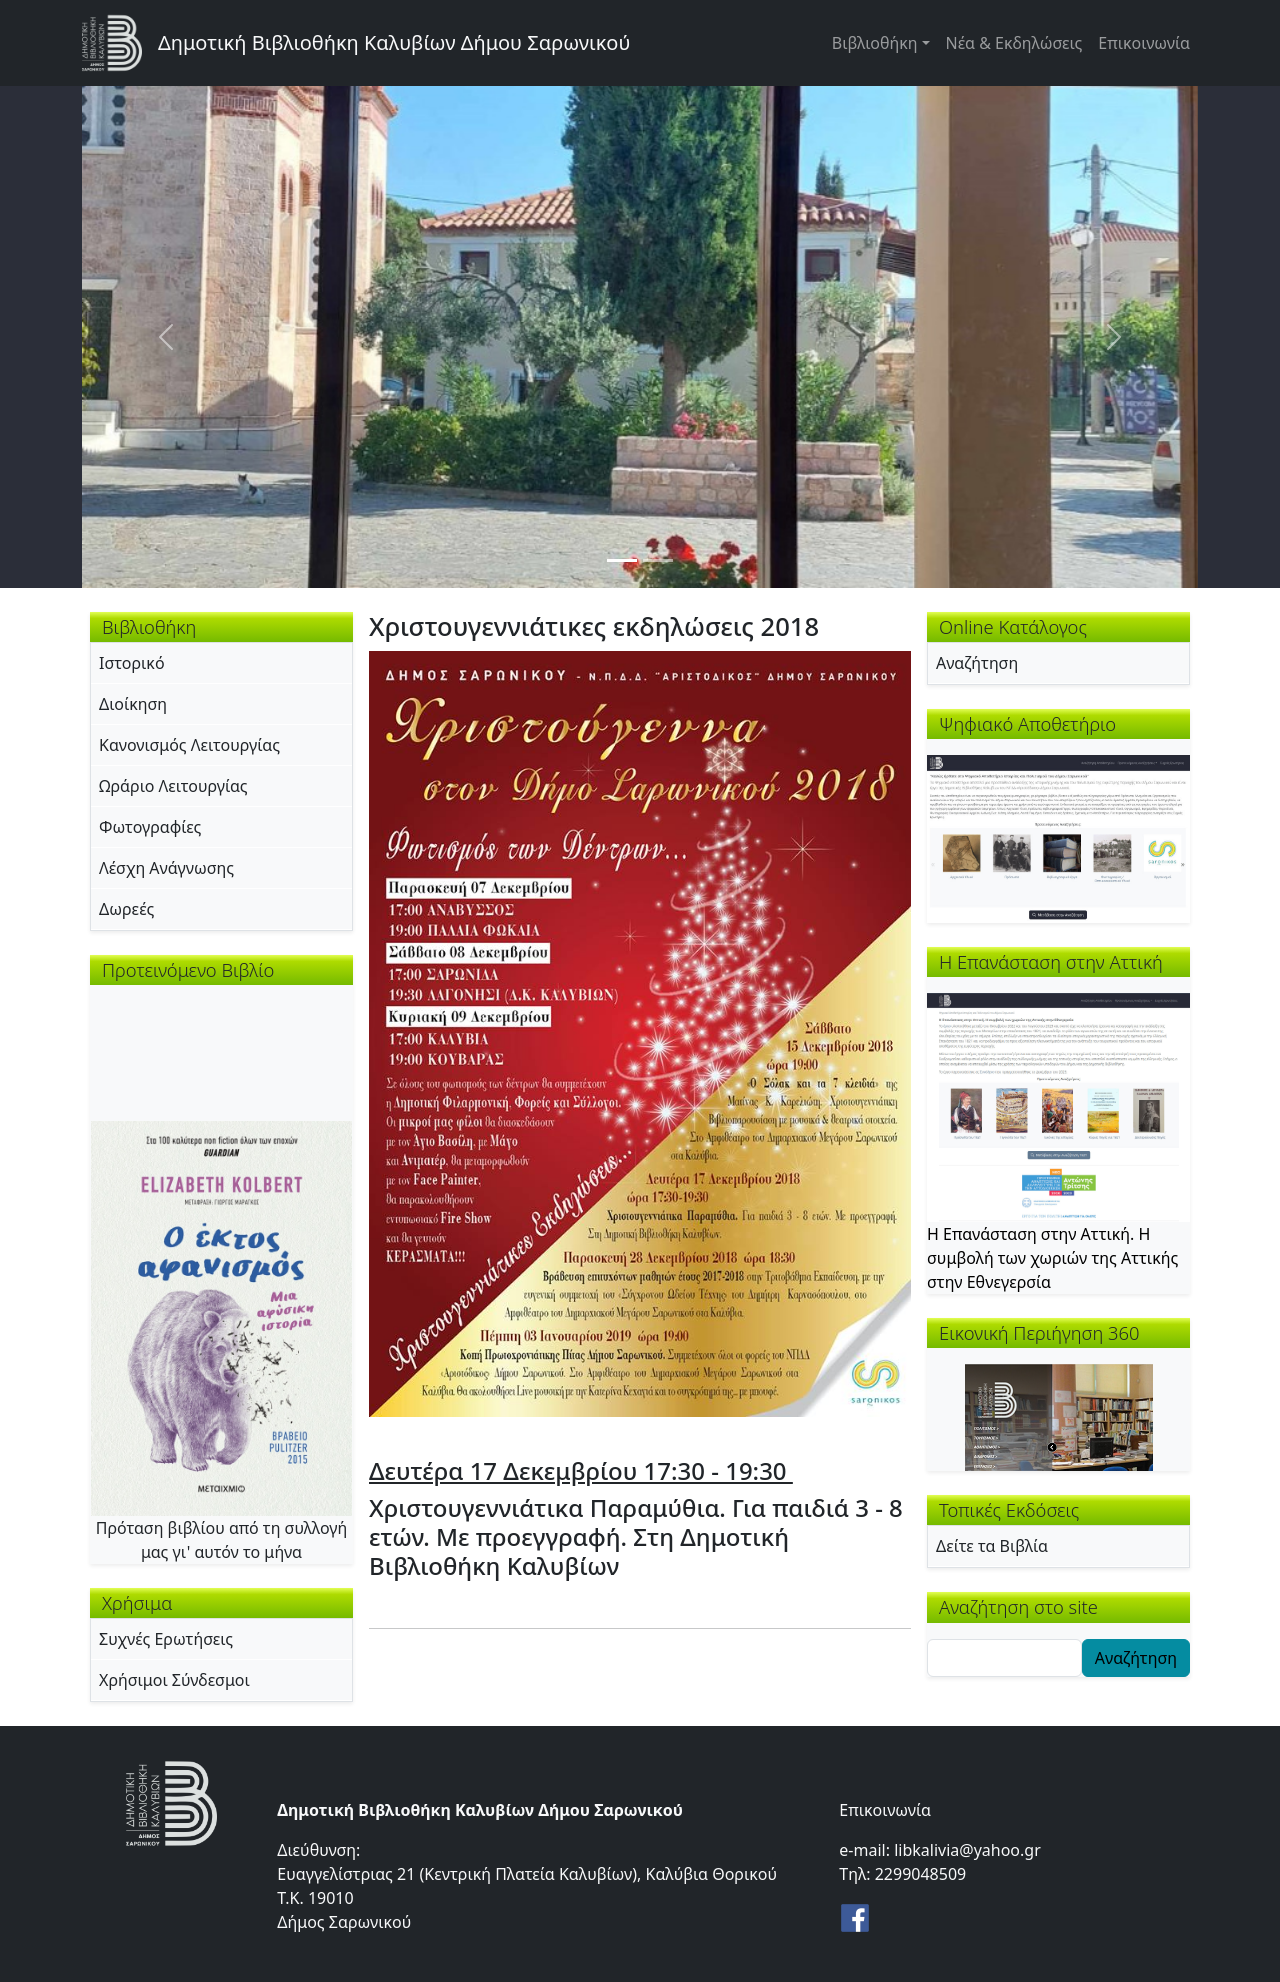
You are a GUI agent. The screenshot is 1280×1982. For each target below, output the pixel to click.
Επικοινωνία (1144, 43)
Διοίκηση (133, 704)
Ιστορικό (132, 663)
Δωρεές (126, 909)
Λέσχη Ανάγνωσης (166, 868)
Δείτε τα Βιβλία (992, 1546)
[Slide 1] (622, 560)
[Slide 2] (658, 560)
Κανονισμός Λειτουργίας (189, 745)
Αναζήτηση (977, 663)
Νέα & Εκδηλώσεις (1014, 43)
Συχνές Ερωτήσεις (166, 1639)
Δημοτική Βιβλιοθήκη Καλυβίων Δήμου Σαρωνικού (394, 42)
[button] (640, 1032)
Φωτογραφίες (150, 827)
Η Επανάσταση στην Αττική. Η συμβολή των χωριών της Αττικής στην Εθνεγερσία (1052, 1258)
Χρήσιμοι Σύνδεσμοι (174, 1680)
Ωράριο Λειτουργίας (173, 786)
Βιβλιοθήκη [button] (875, 43)
